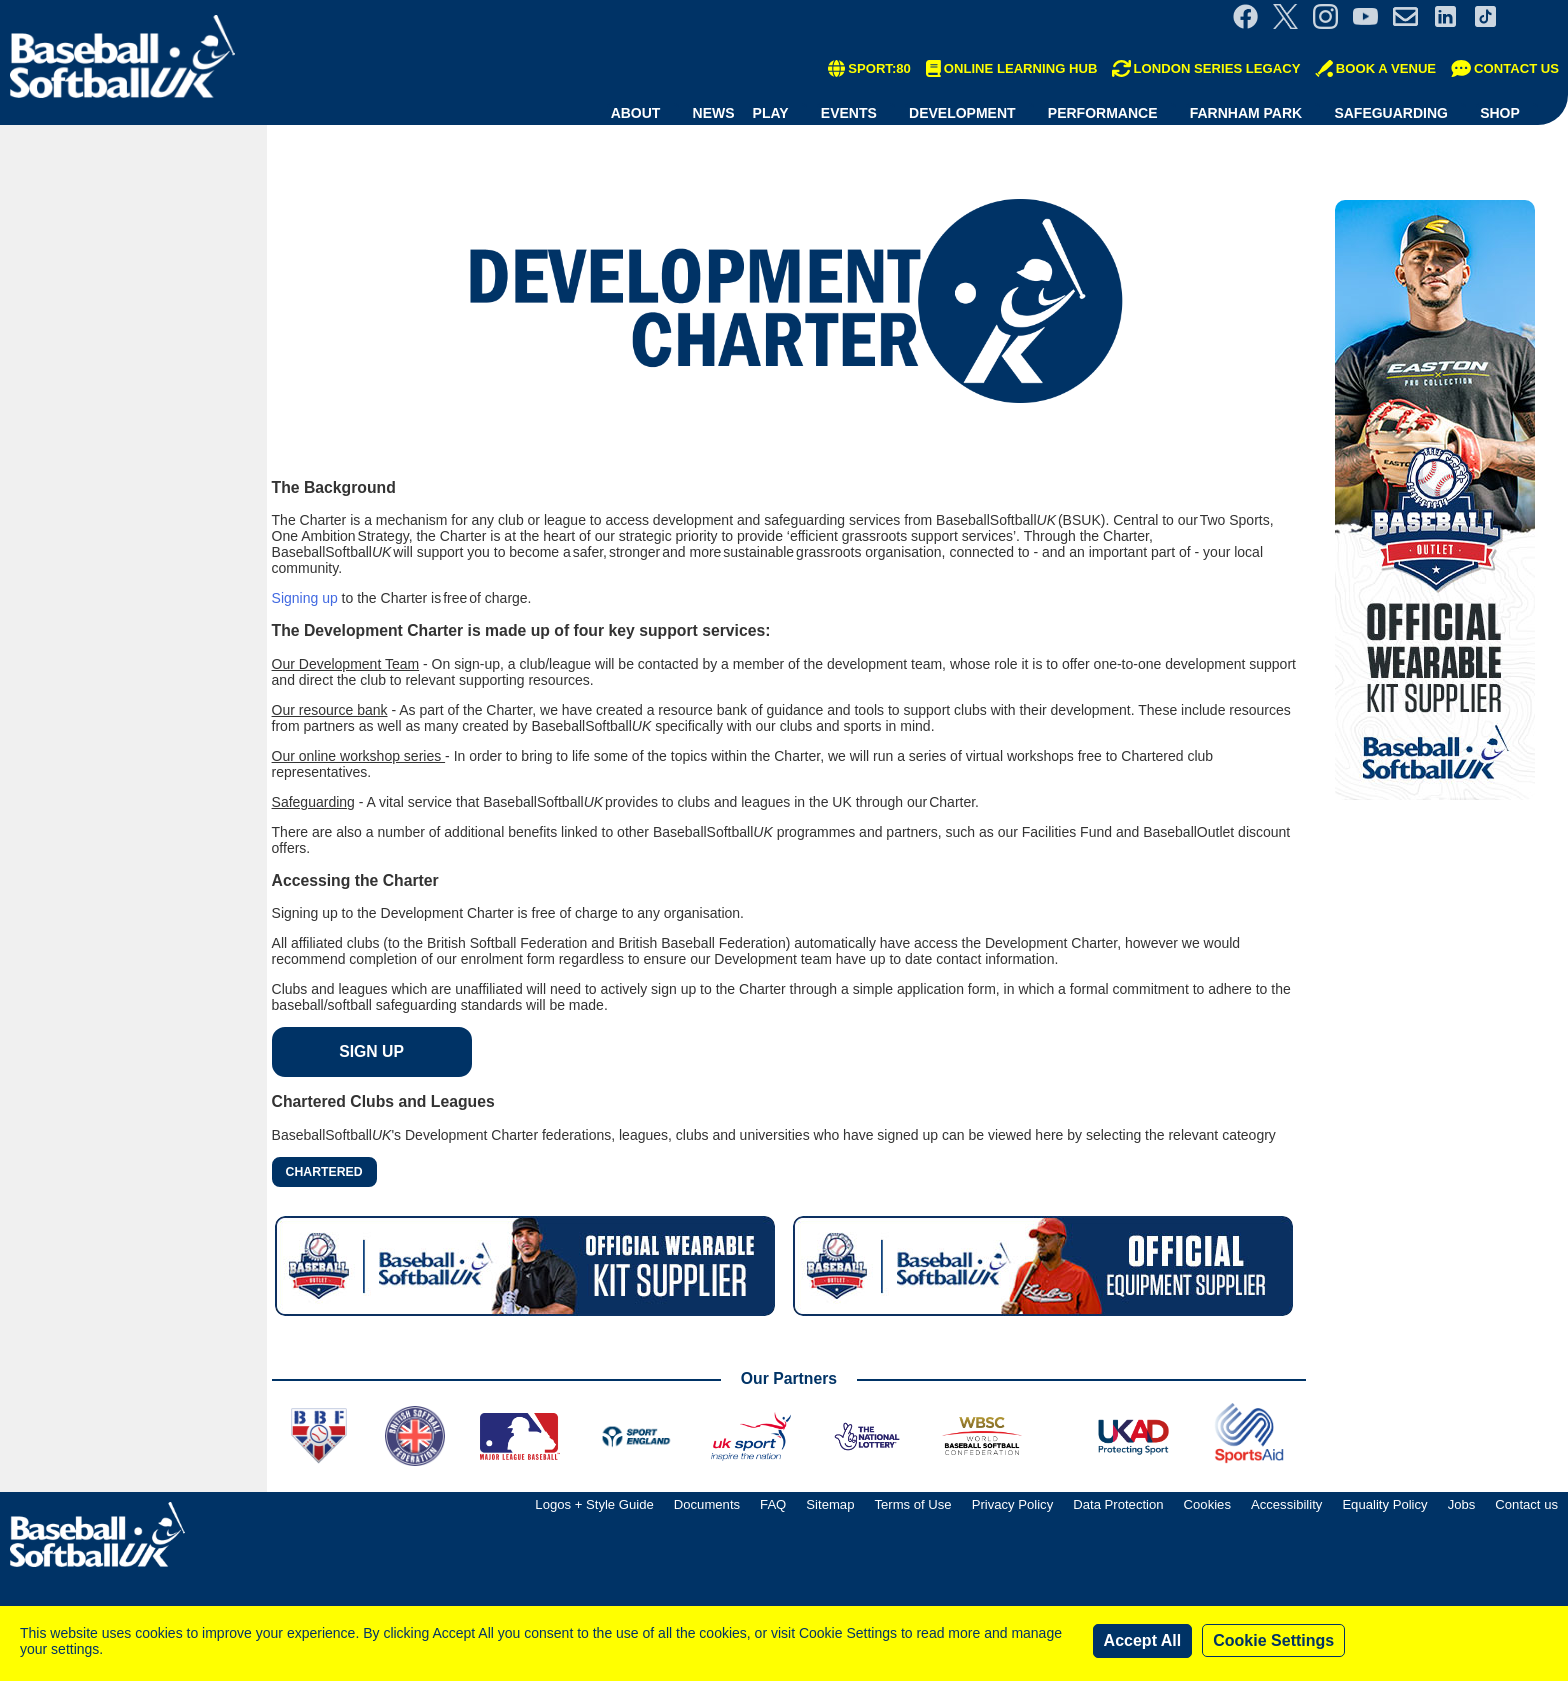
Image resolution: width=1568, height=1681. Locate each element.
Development (962, 113)
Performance (1103, 113)
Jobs (1462, 1504)
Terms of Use (912, 1504)
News (714, 113)
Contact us (1526, 1504)
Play (771, 113)
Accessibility (1286, 1504)
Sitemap (830, 1504)
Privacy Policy (1013, 1504)
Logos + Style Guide (594, 1504)
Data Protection (1118, 1504)
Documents (707, 1504)
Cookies (1207, 1504)
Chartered (324, 1172)
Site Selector (1538, 16)
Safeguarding (1391, 113)
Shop (1500, 113)
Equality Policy (1384, 1504)
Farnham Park (1246, 113)
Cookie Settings (1273, 1640)
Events (849, 113)
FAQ (773, 1504)
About (636, 113)
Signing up (305, 598)
